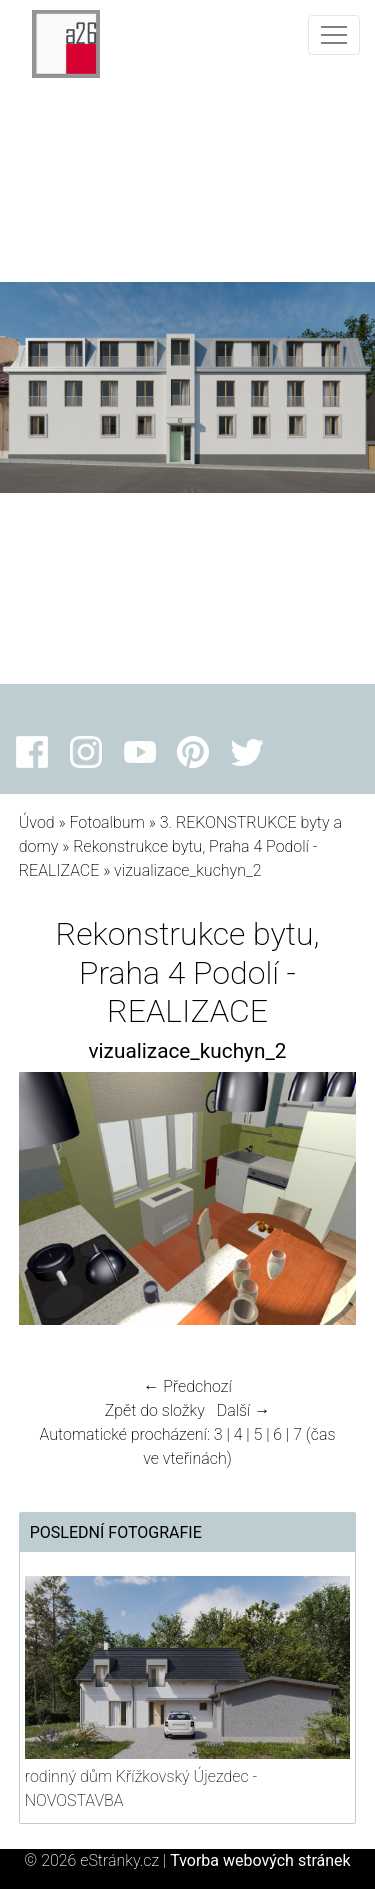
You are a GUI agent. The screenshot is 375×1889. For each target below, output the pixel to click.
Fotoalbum (106, 822)
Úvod (37, 822)
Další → (244, 1410)
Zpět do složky (155, 1410)
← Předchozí (187, 1386)
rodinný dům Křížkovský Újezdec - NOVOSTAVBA (141, 1788)
